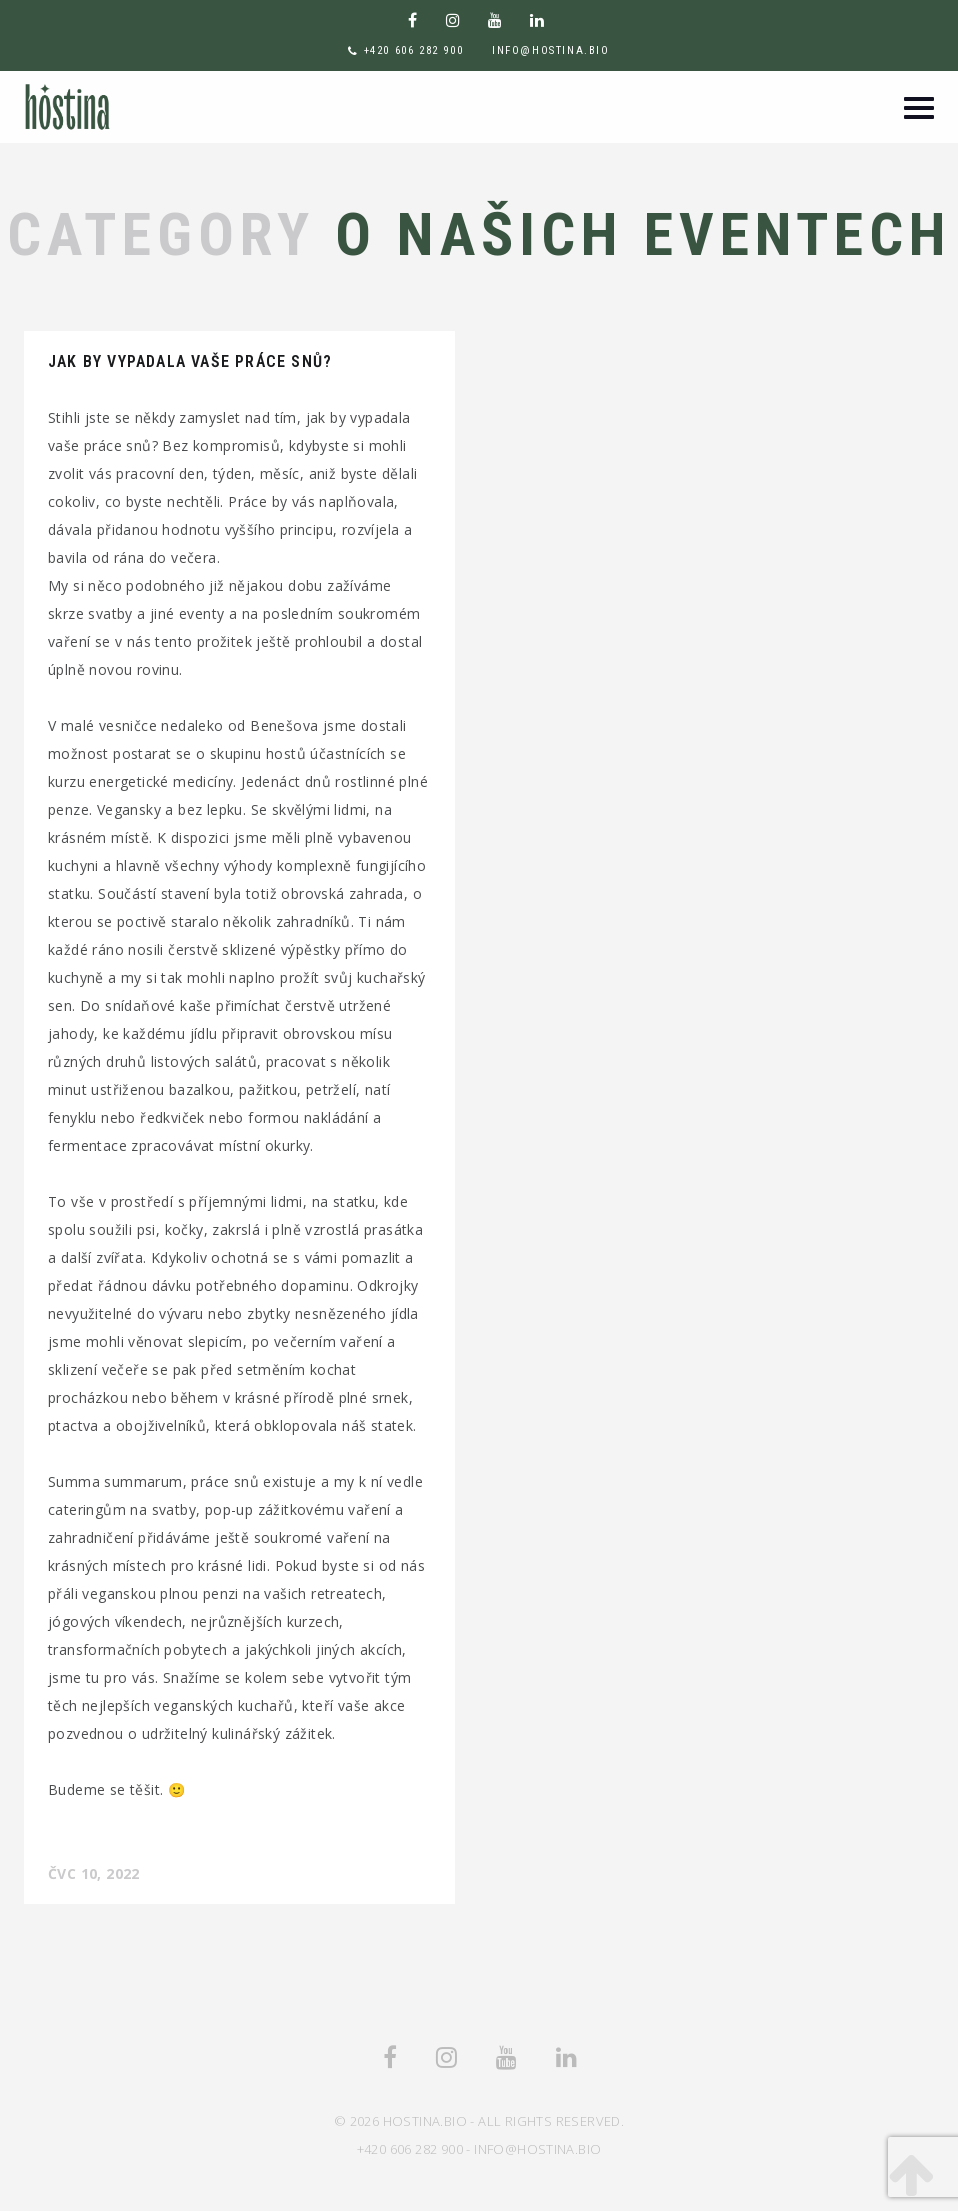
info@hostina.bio (551, 50)
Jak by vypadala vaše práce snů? (190, 361)
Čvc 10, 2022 (94, 1873)
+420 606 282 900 (414, 50)
